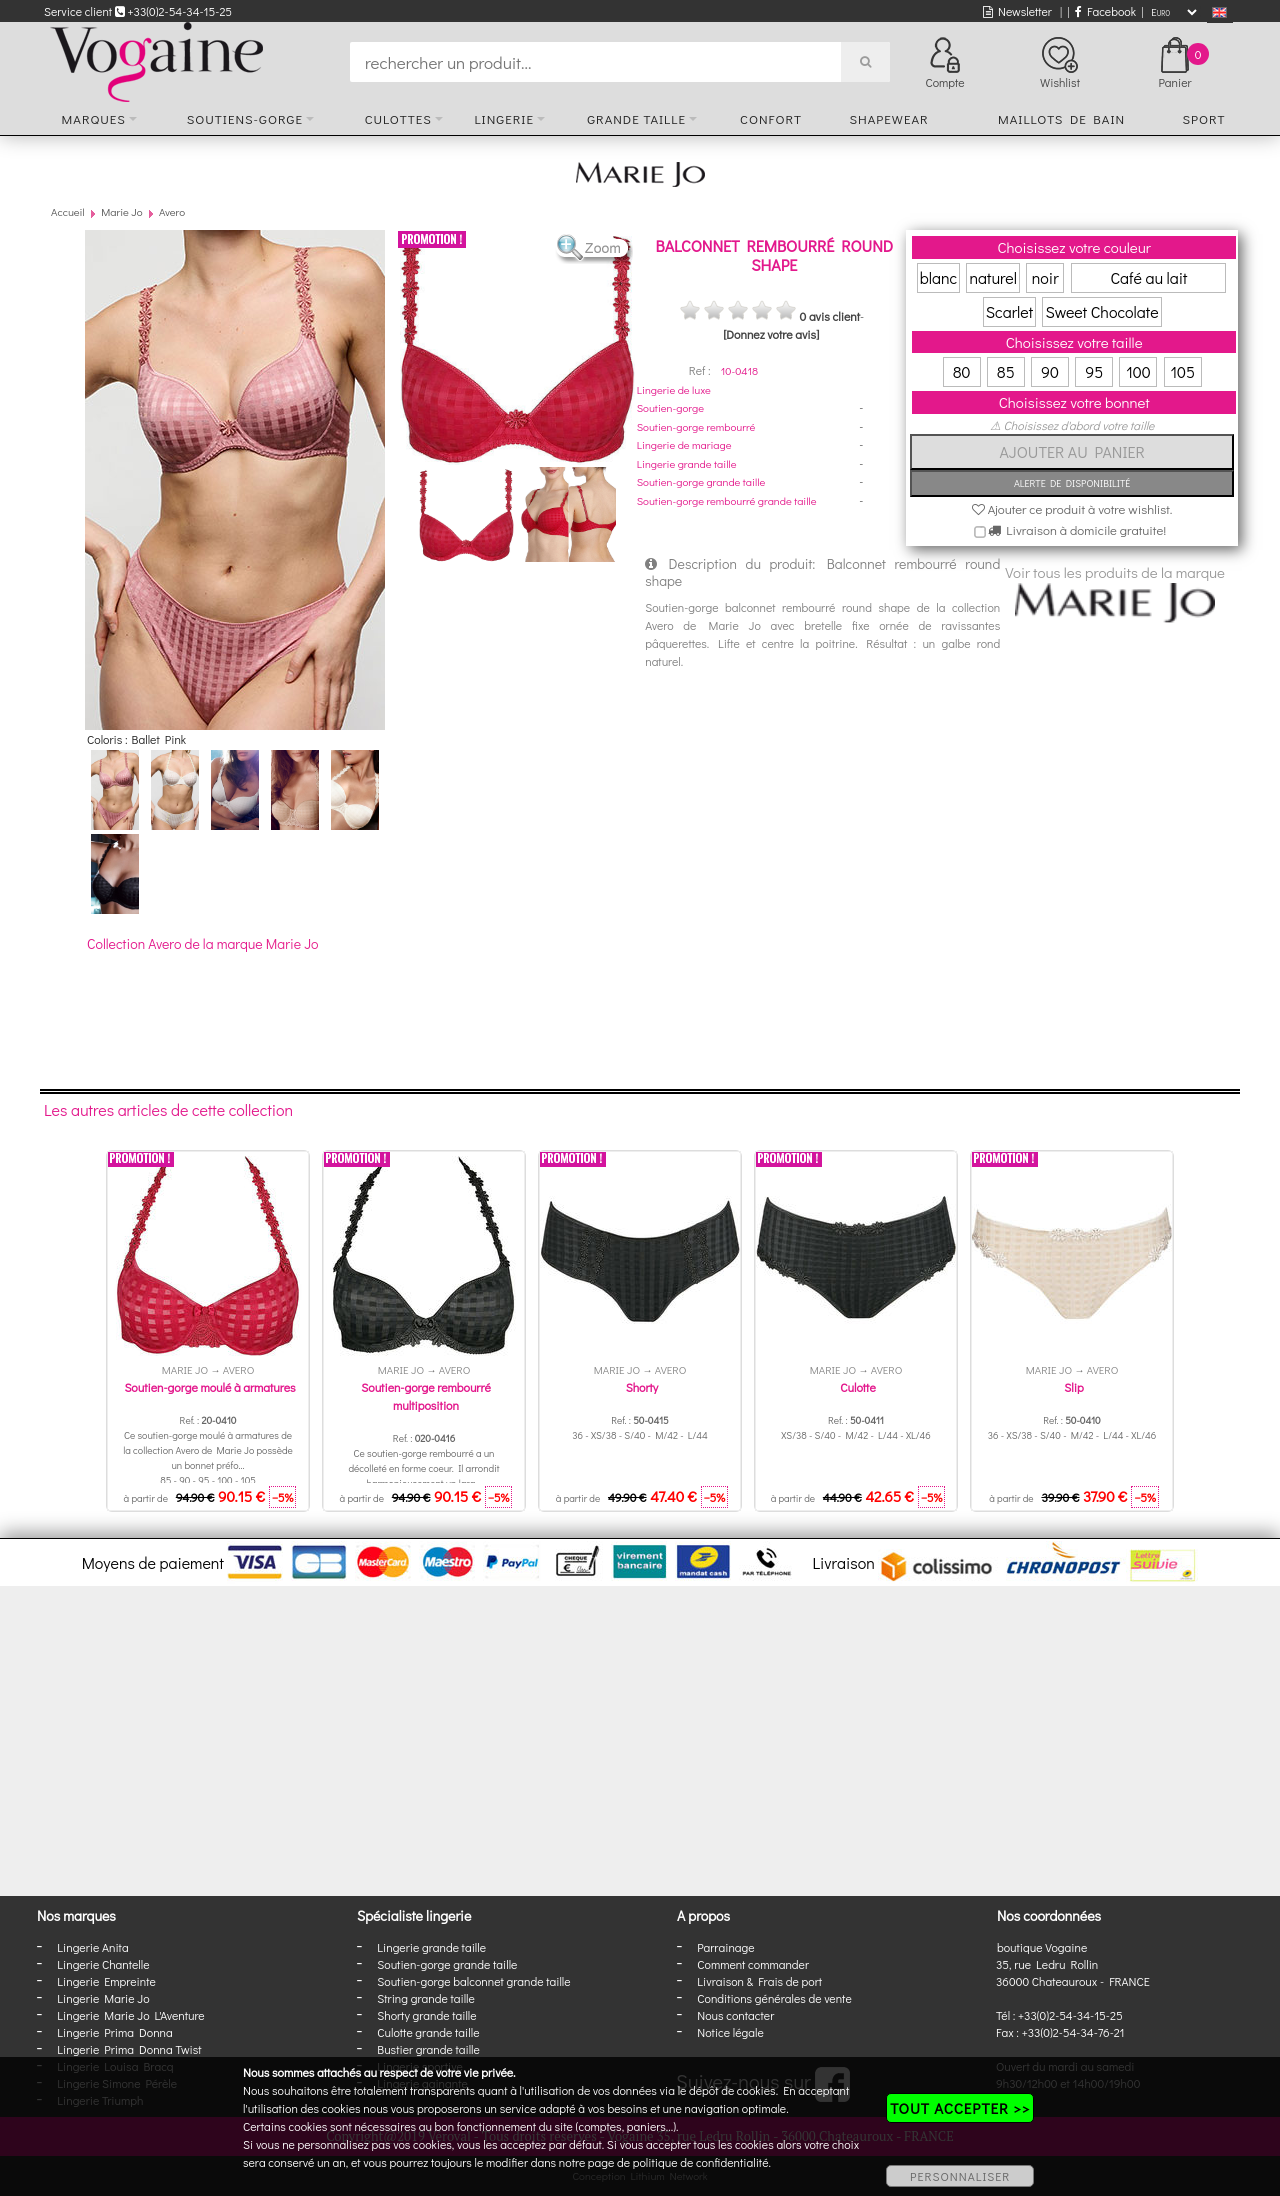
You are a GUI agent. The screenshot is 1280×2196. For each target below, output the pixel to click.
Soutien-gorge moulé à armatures (209, 1387)
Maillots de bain (1061, 118)
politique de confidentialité (701, 2162)
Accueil (68, 211)
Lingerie (504, 118)
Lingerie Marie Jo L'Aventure (130, 2015)
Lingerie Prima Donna (115, 2032)
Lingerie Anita (92, 1947)
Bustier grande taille (428, 2049)
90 (1050, 371)
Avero (172, 211)
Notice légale (730, 2032)
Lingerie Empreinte (106, 1981)
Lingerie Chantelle (103, 1964)
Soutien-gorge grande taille (701, 481)
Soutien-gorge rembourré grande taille (727, 500)
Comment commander (753, 1964)
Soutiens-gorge (245, 118)
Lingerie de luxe (674, 389)
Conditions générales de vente (774, 1998)
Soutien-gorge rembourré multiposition (425, 1396)
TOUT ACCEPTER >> (960, 2108)
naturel (992, 277)
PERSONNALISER (960, 2176)
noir (1045, 277)
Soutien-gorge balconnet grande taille (473, 1981)
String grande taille (426, 1998)
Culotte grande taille (428, 2032)
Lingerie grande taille (687, 463)
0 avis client (829, 316)
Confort (771, 118)
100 (1138, 371)
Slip (1073, 1387)
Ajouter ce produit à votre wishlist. (1072, 508)
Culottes (398, 118)
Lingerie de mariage (684, 444)
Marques (94, 118)
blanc (938, 277)
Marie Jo (121, 211)
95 (1094, 371)
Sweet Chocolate (1101, 311)
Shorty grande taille (426, 2015)
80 (962, 371)
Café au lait (1148, 277)
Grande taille (636, 118)
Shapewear (888, 118)
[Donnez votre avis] (771, 334)
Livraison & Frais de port (759, 1981)
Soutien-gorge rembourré (696, 426)
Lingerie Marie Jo (103, 1998)
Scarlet (1009, 311)
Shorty (642, 1387)
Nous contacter (735, 2015)
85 (1006, 371)
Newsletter (1017, 11)
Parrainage (725, 1947)
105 (1182, 371)
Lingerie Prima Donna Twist (129, 2049)
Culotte (857, 1387)
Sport (1203, 118)
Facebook (1105, 11)
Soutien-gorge (670, 407)
